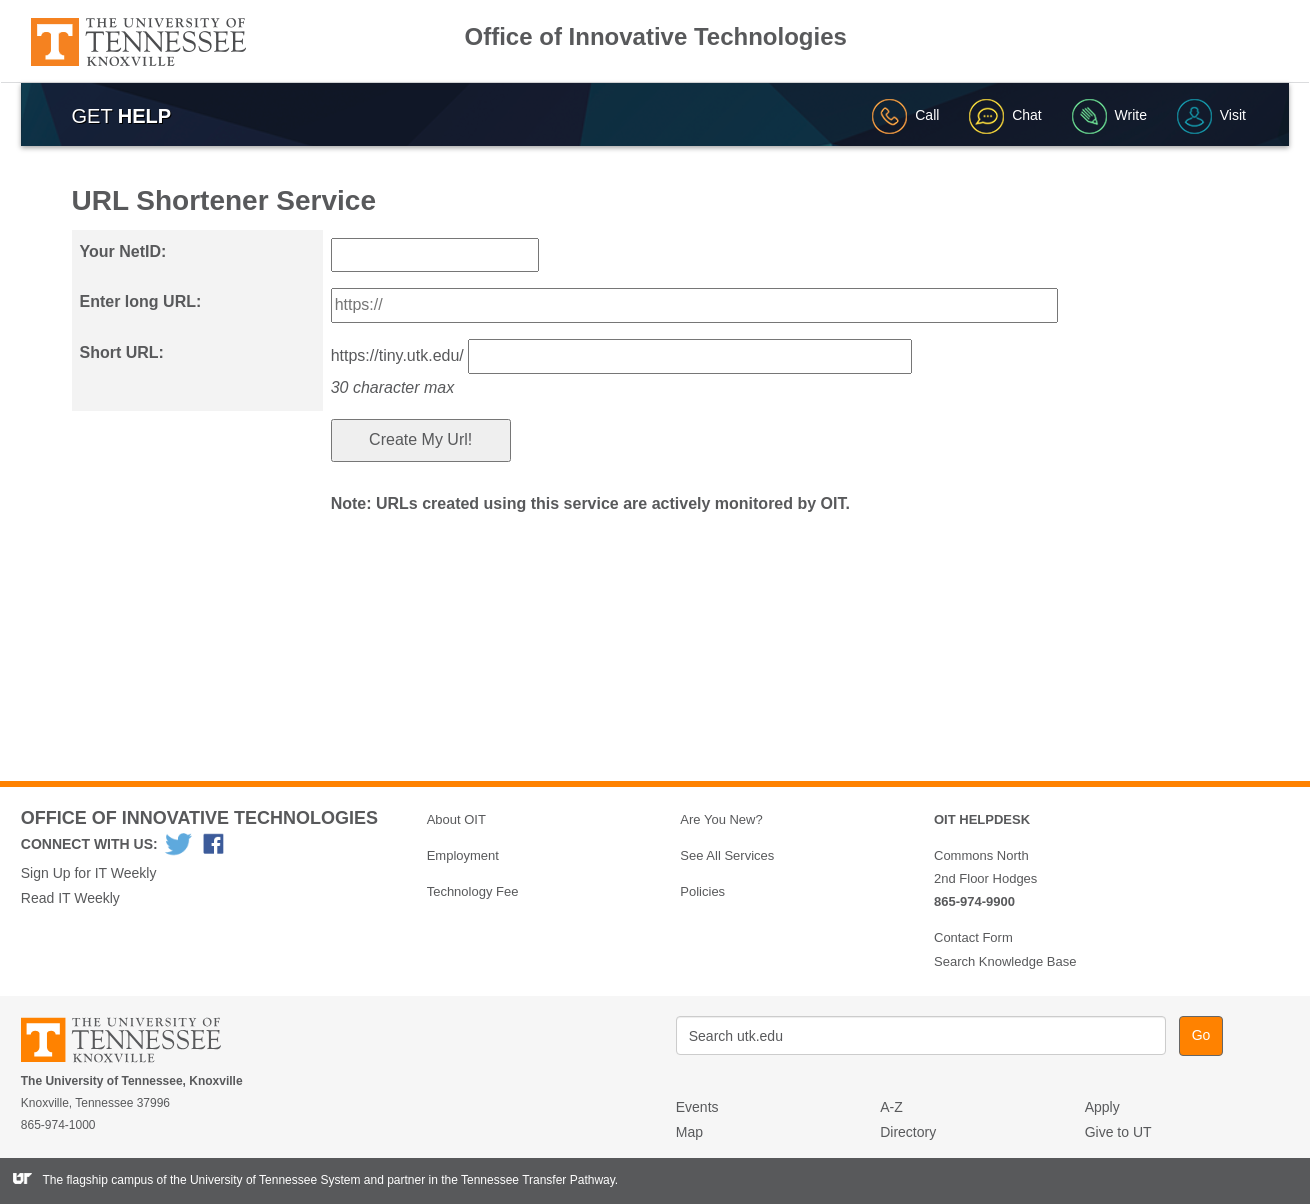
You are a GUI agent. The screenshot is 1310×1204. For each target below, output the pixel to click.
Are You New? (721, 819)
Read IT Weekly (70, 898)
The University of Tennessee (133, 1043)
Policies (702, 891)
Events (697, 1107)
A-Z (891, 1107)
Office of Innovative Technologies (656, 37)
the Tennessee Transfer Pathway (528, 1180)
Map (689, 1132)
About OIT (456, 819)
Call (905, 115)
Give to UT (1118, 1132)
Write (1109, 115)
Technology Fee (473, 891)
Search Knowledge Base (1005, 961)
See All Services (727, 855)
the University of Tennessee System (265, 1180)
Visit (1211, 115)
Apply (1102, 1107)
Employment (463, 855)
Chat (1005, 115)
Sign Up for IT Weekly (89, 873)
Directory (908, 1132)
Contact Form (973, 937)
